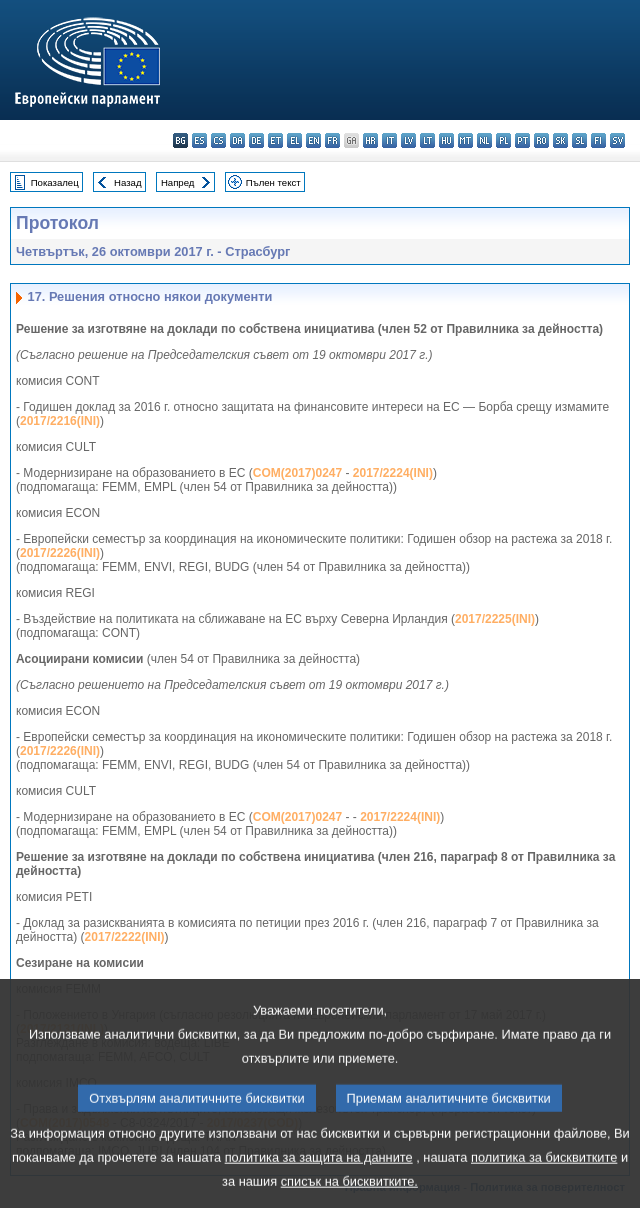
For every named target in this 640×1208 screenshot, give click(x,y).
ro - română (541, 140)
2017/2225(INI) (495, 619)
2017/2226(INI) (60, 553)
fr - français (332, 140)
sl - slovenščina (579, 140)
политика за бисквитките (544, 1178)
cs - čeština (218, 140)
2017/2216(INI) (60, 421)
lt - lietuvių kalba (427, 140)
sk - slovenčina (560, 140)
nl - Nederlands (484, 140)
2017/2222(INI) (125, 937)
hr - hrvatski (370, 140)
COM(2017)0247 (297, 473)
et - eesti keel (275, 140)
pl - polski (503, 140)
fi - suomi (598, 140)
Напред (178, 182)
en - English (313, 140)
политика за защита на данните (319, 1178)
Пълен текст (273, 182)
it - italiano (389, 140)
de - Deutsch (256, 140)
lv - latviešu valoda (408, 140)
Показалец (55, 182)
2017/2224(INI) (393, 473)
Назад (128, 182)
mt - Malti (465, 140)
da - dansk (237, 140)
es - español (199, 140)
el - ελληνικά (294, 140)
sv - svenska (617, 140)
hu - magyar (446, 140)
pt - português (522, 140)
